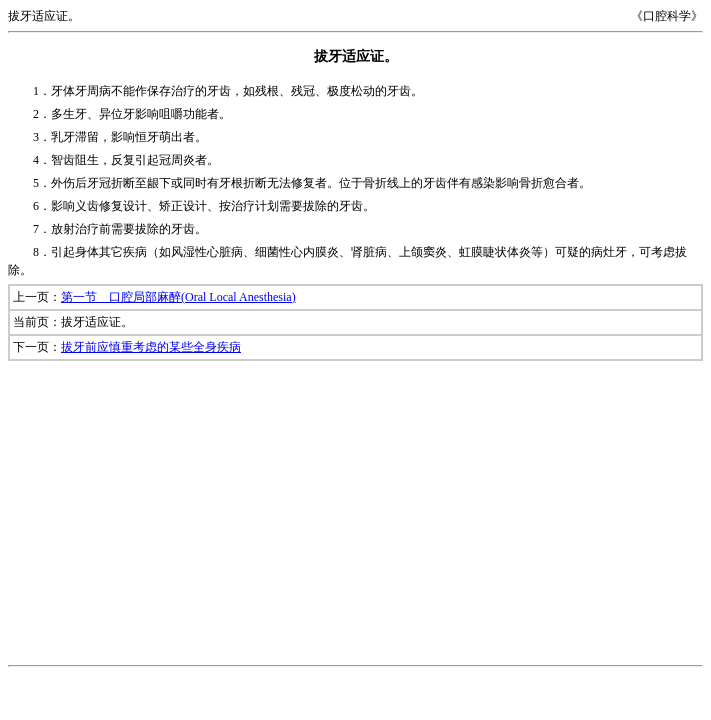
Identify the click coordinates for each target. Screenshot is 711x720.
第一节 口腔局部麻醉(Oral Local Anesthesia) (178, 297)
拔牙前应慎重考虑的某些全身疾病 (151, 347)
